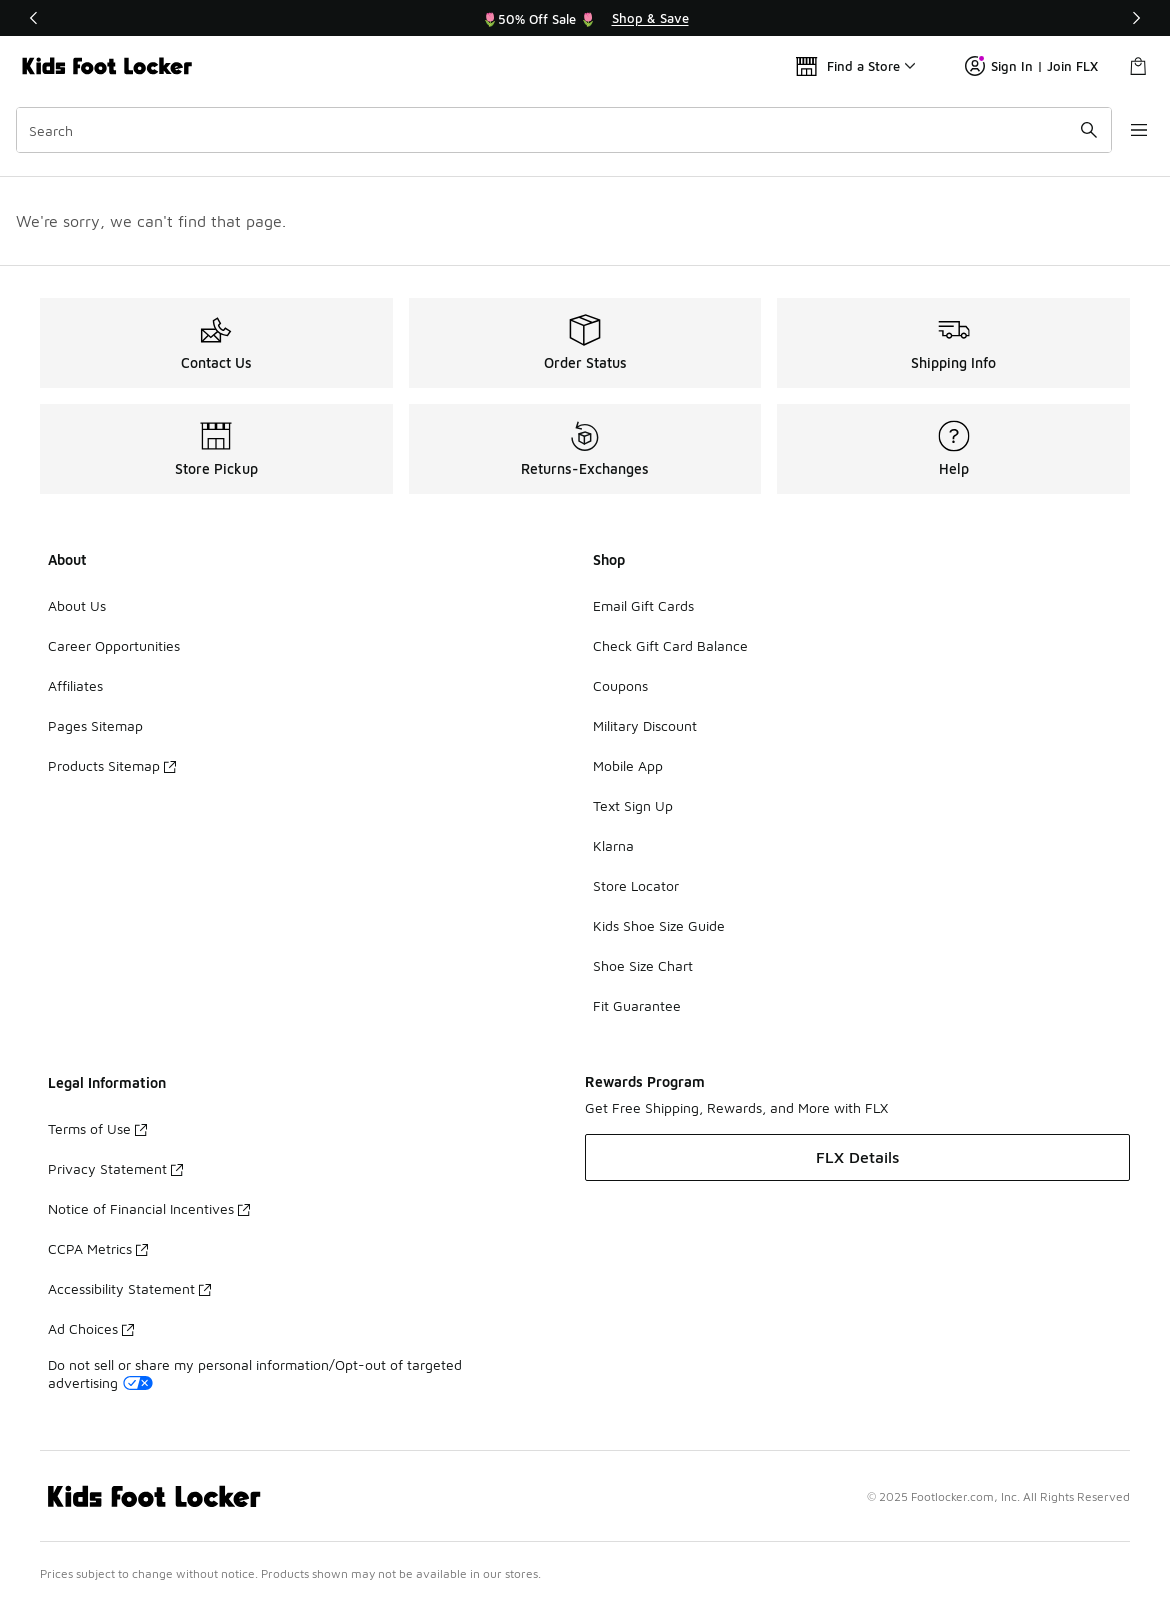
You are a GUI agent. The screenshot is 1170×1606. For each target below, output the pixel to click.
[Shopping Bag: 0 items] (1138, 66)
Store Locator (636, 885)
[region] (585, 18)
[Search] (557, 130)
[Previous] (34, 18)
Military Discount (645, 725)
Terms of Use (97, 1128)
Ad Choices (91, 1328)
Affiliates (75, 685)
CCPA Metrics (98, 1248)
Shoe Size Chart (643, 965)
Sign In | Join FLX (1031, 66)
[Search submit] (1075, 130)
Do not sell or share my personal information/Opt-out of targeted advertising (255, 1373)
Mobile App (628, 765)
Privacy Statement (115, 1168)
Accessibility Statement (129, 1288)
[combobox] (557, 130)
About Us (77, 605)
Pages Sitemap (95, 725)
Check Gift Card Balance (670, 645)
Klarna (613, 845)
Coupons (620, 685)
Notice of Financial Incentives (149, 1208)
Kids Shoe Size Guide (659, 925)
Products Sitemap (112, 765)
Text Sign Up (633, 805)
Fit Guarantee (637, 1005)
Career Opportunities (114, 645)
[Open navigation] (1130, 130)
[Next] (1136, 18)
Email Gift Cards (643, 605)
